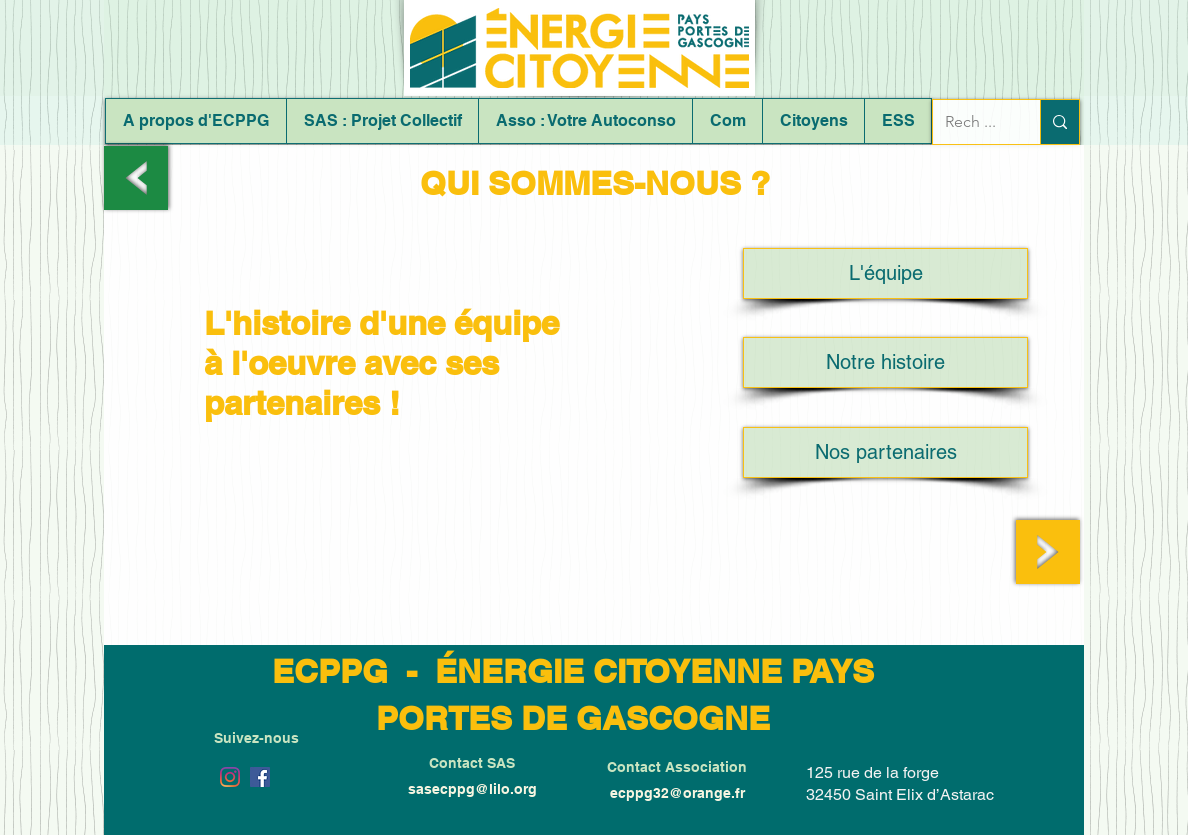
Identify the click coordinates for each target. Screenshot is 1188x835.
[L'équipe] (885, 273)
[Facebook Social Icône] (260, 777)
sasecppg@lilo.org (472, 789)
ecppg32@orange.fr (677, 793)
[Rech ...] (971, 122)
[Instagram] (230, 777)
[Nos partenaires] (885, 452)
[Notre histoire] (885, 362)
